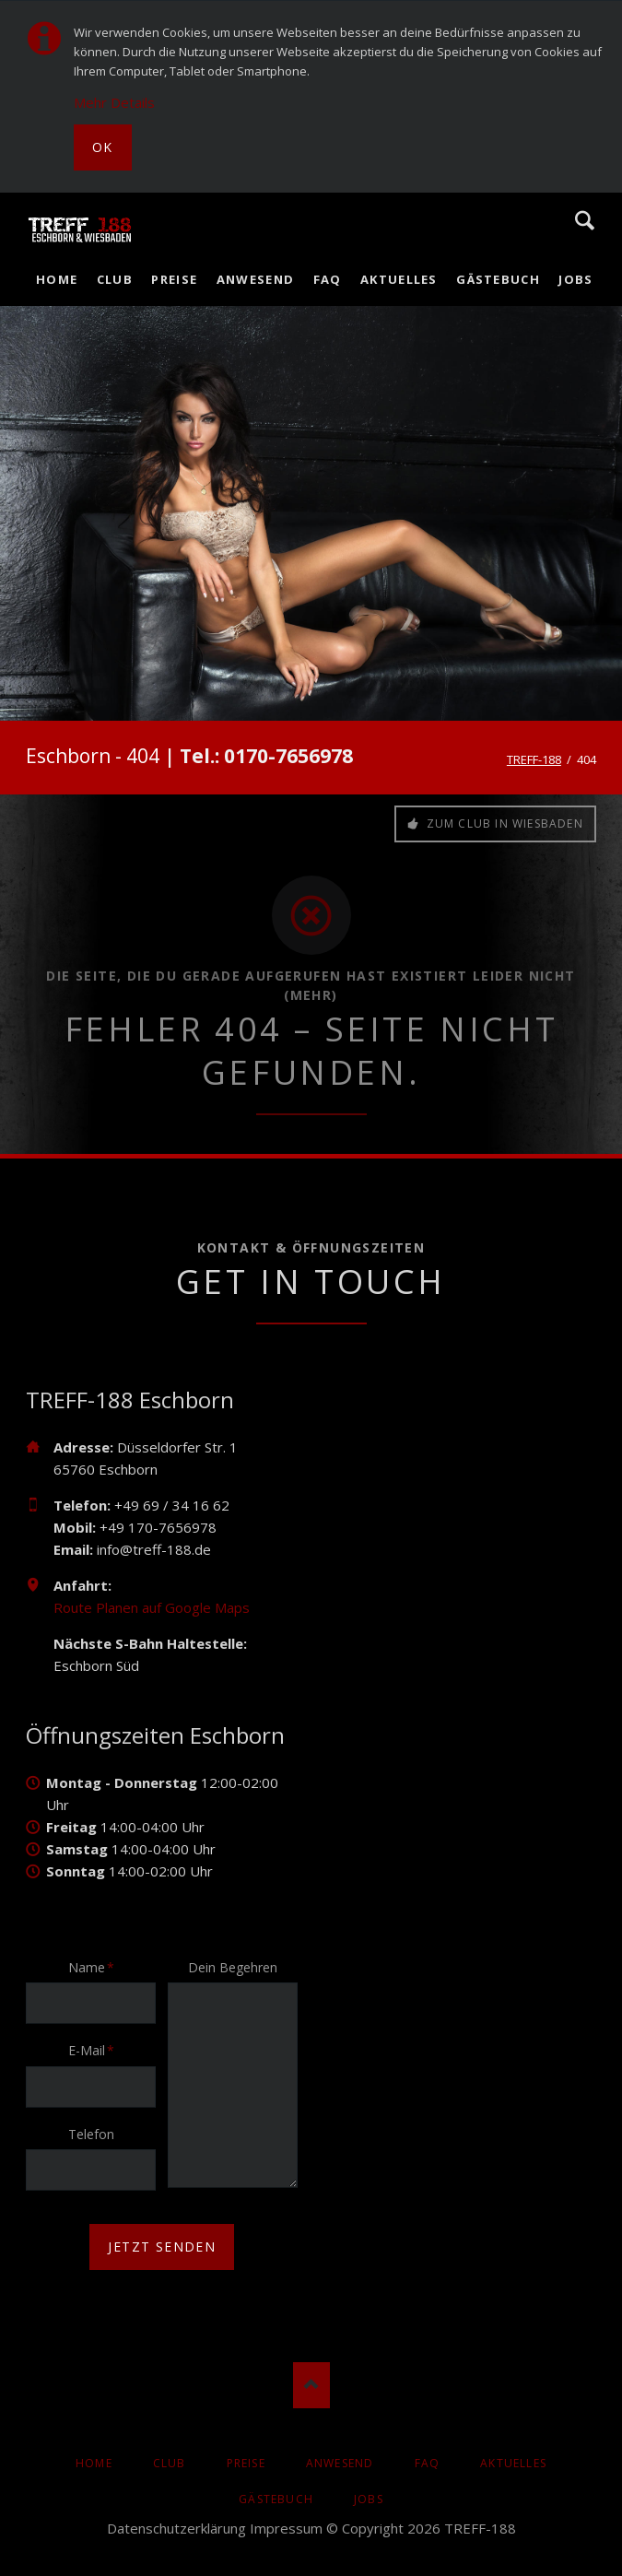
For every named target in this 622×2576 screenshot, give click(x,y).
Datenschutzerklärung (176, 2528)
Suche (584, 220)
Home (94, 2463)
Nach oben (311, 2385)
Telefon (91, 2134)
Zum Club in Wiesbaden (502, 823)
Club (169, 2463)
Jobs (368, 2499)
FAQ (427, 2463)
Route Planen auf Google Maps (151, 1607)
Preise (246, 2463)
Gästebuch (276, 2499)
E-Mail (96, 2050)
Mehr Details (114, 102)
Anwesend (340, 2463)
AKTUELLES (513, 2463)
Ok (102, 147)
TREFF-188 (534, 759)
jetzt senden (162, 2246)
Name (96, 1967)
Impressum (286, 2528)
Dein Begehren (232, 1967)
